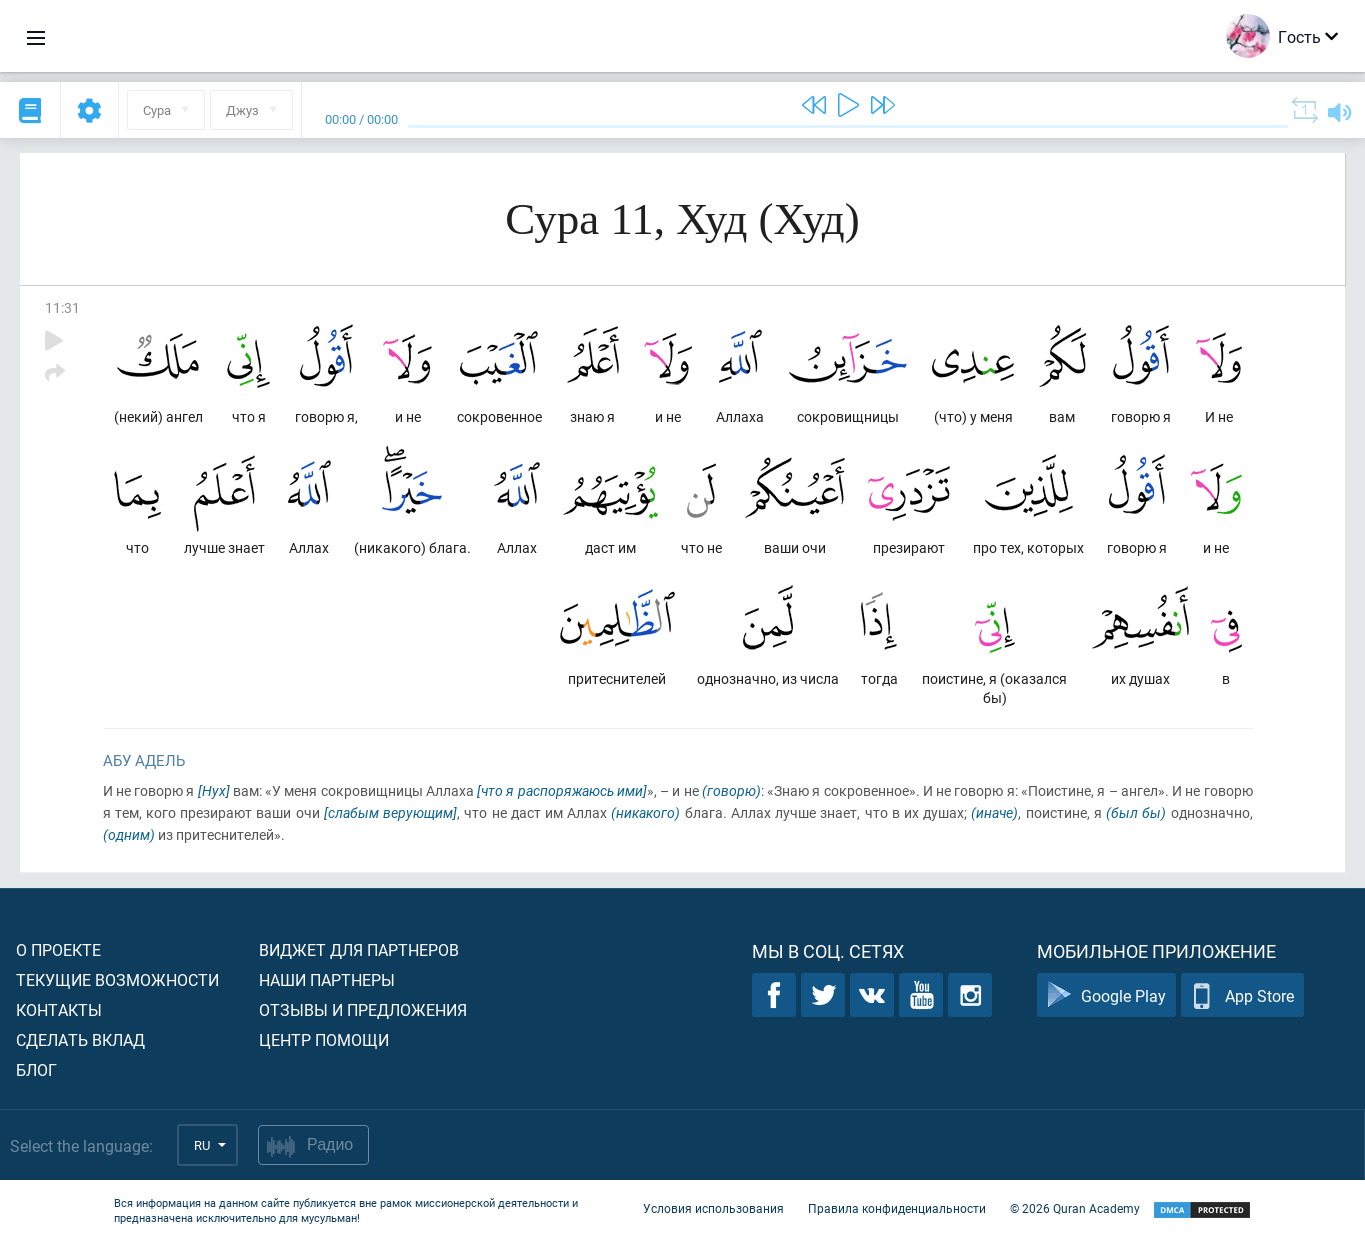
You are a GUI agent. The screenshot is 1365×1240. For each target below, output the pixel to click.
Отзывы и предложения (363, 1009)
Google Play (1106, 995)
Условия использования (713, 1208)
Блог (36, 1069)
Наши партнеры (327, 979)
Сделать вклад (80, 1039)
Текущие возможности (117, 979)
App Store (1242, 995)
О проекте (58, 949)
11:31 (62, 307)
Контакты (59, 1009)
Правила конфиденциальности (897, 1208)
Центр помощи (324, 1039)
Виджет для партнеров (359, 949)
